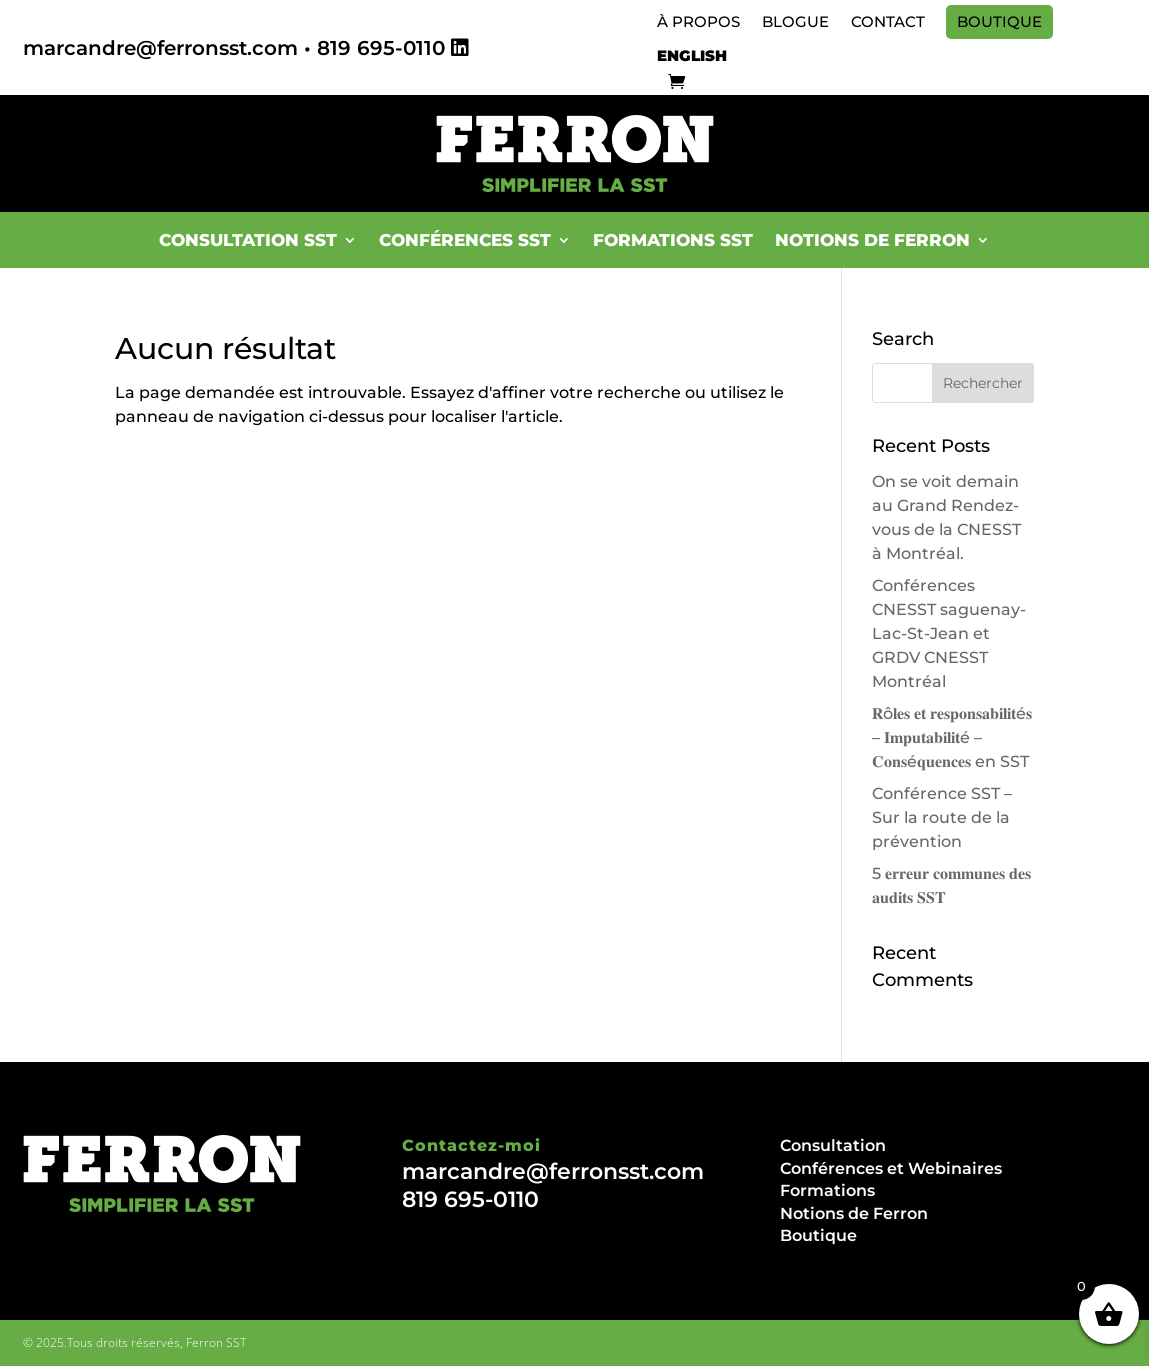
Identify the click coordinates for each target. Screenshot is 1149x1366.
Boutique (999, 22)
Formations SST (673, 240)
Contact (888, 22)
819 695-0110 (381, 48)
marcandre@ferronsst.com (160, 48)
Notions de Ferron (872, 240)
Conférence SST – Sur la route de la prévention (942, 817)
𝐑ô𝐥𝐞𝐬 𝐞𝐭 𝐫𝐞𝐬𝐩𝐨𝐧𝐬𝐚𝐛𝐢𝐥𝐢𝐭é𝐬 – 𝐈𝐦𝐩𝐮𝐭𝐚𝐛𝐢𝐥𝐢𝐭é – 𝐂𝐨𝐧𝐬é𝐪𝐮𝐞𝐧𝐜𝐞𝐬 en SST (952, 737)
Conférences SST (465, 240)
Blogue (795, 22)
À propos (698, 22)
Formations (827, 1190)
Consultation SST (248, 240)
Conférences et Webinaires (891, 1168)
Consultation (833, 1145)
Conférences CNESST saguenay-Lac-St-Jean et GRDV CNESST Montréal (949, 633)
